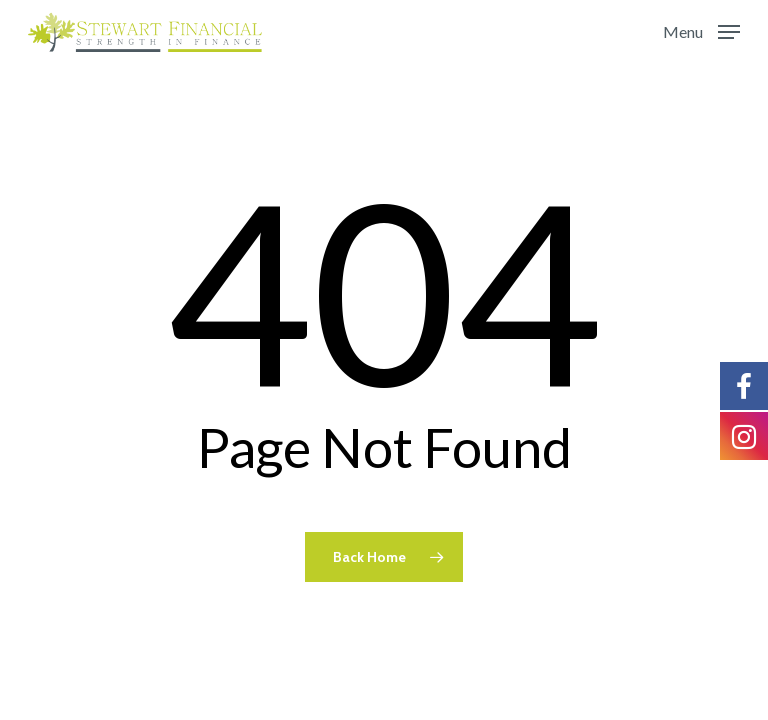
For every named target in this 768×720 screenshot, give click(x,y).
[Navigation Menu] (701, 30)
